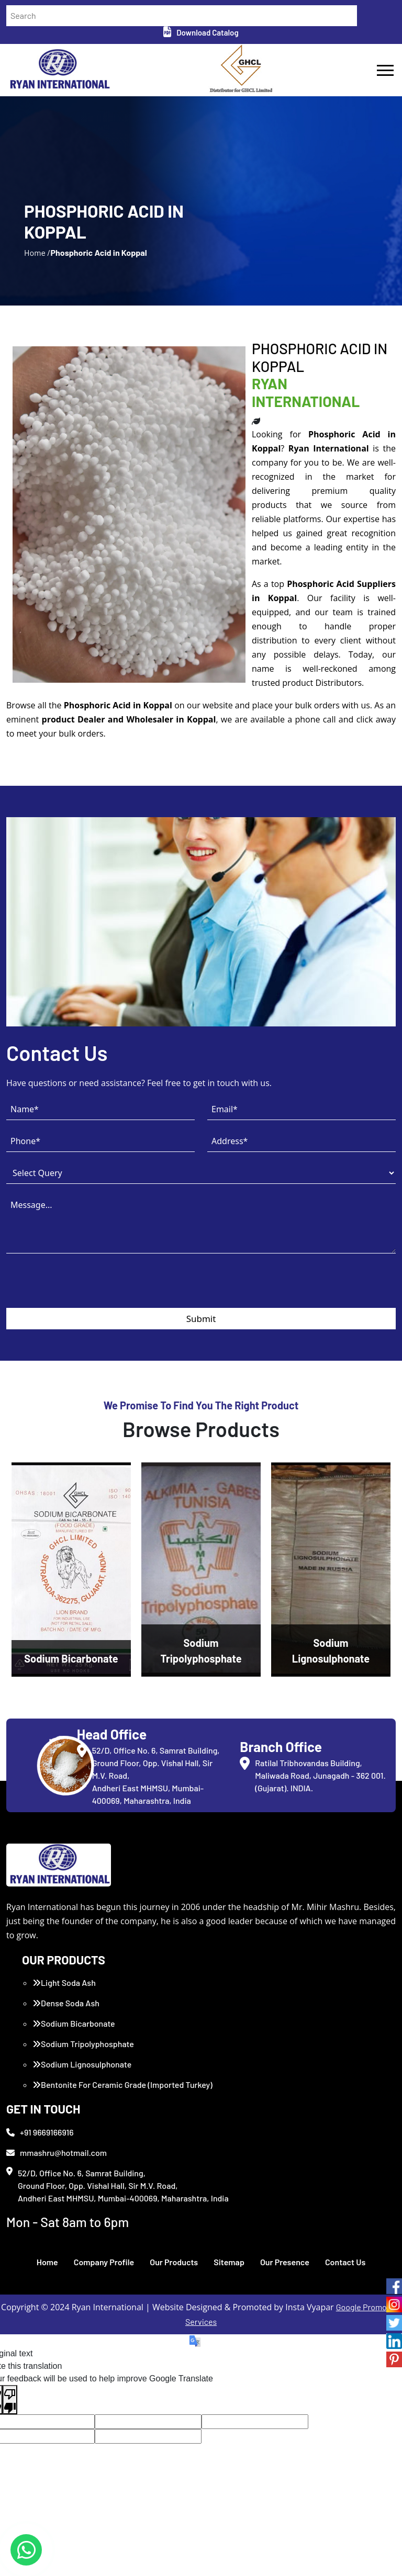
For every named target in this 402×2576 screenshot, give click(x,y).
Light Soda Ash (64, 1982)
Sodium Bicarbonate (73, 2023)
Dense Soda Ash (65, 2003)
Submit (201, 1319)
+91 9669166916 (40, 2132)
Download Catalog (200, 32)
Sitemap (229, 2262)
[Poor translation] (10, 2399)
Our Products (174, 2262)
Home (47, 2262)
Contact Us (345, 2262)
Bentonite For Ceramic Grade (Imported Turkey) (122, 2084)
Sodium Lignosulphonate (81, 2064)
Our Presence (284, 2262)
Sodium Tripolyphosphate (83, 2044)
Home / (37, 252)
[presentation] (85, 1287)
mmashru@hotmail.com (56, 2152)
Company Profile (104, 2262)
